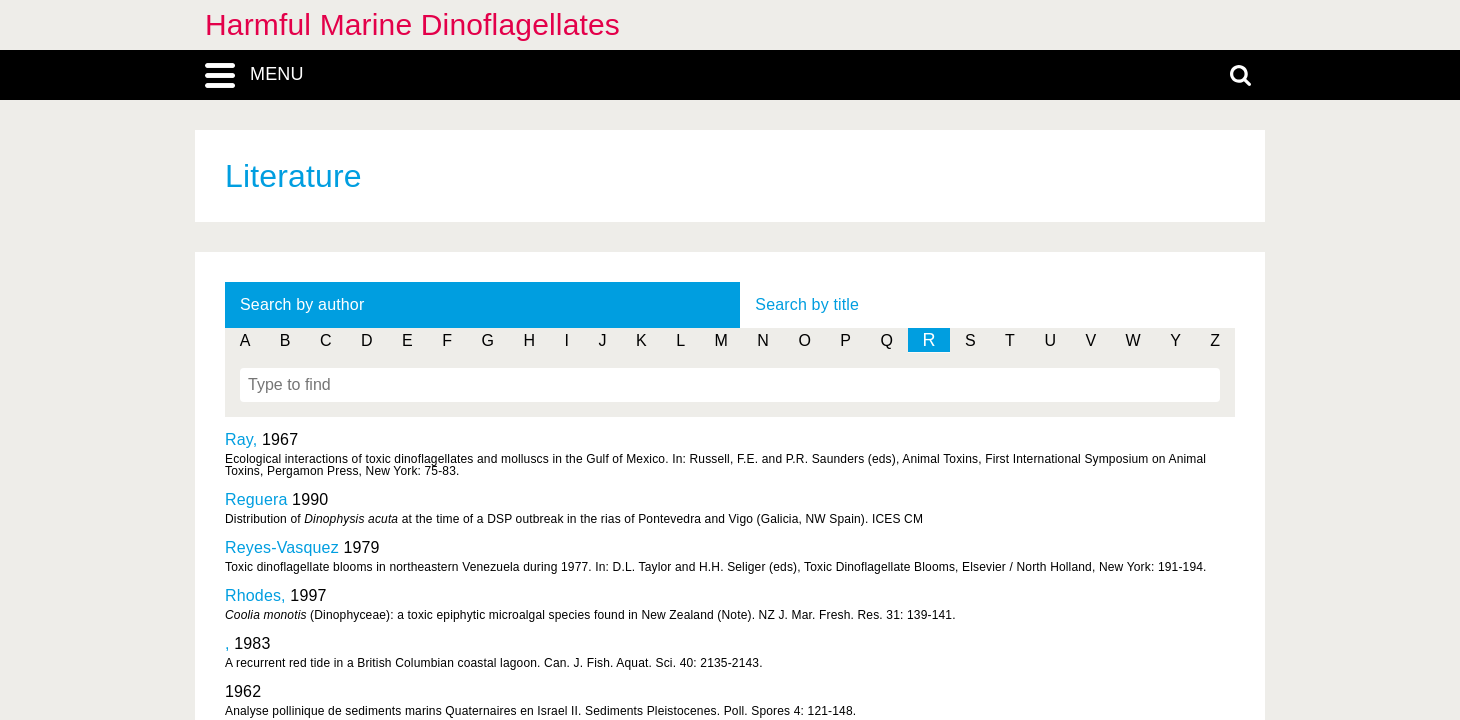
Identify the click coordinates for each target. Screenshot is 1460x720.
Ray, (243, 439)
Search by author (302, 304)
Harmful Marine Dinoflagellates (412, 24)
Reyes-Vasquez (282, 547)
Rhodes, (257, 595)
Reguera (256, 499)
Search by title (807, 304)
